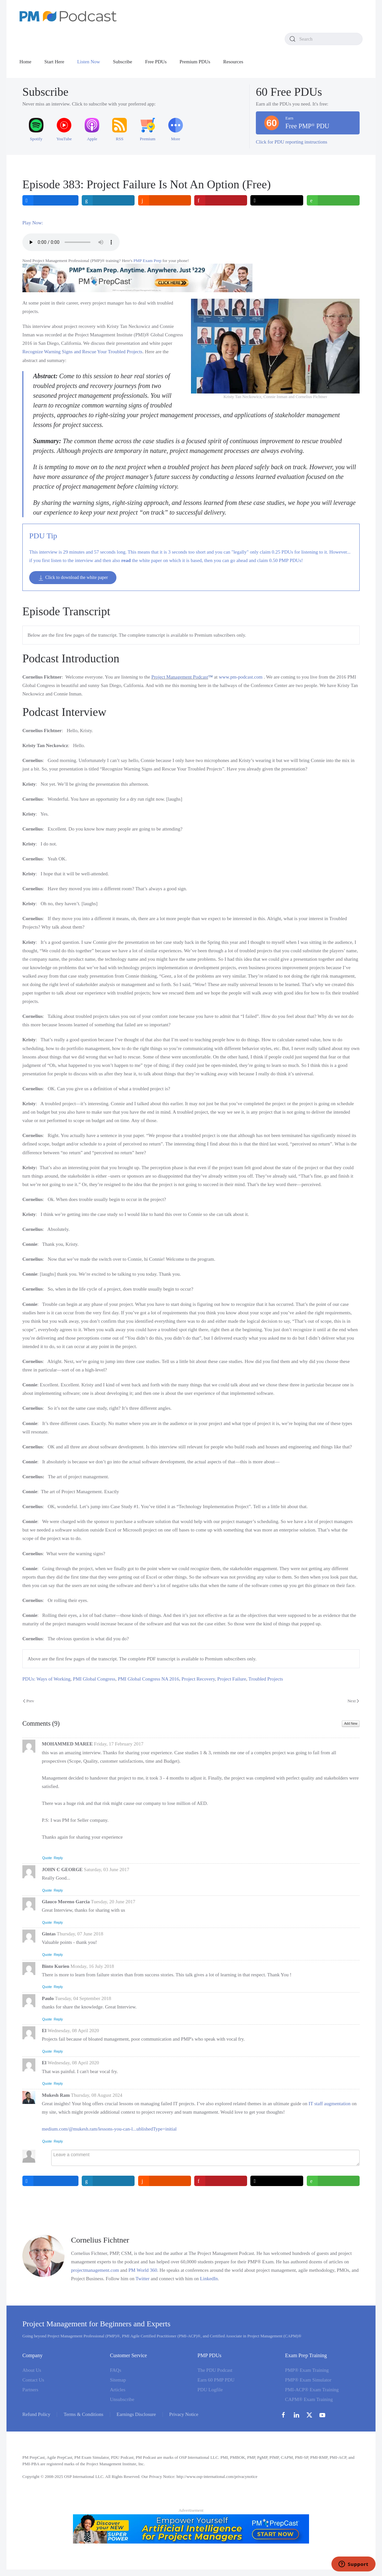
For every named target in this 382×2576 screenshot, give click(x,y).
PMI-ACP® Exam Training (312, 2389)
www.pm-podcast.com (241, 677)
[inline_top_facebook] (50, 200)
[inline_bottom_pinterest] (220, 2181)
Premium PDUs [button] (195, 61)
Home (25, 61)
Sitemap (118, 2379)
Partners (30, 2389)
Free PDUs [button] (156, 61)
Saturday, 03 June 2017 (106, 1869)
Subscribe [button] (122, 61)
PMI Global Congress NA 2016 (148, 1679)
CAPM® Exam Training (309, 2399)
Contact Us (33, 2379)
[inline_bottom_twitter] (277, 2181)
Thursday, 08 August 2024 (96, 2095)
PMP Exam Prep (147, 260)
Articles (117, 2389)
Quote (47, 1858)
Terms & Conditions (83, 2414)
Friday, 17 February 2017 (118, 1743)
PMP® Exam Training (307, 2370)
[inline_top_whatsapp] (333, 200)
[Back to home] (68, 16)
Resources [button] (233, 61)
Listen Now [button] (88, 61)
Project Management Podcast (179, 677)
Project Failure (231, 1679)
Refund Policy (36, 2414)
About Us (31, 2370)
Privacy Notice (183, 2414)
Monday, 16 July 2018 (92, 1966)
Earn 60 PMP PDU (215, 2379)
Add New (350, 1723)
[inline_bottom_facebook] (50, 2181)
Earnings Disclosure (136, 2414)
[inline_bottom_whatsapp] (333, 2181)
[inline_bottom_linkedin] (108, 2181)
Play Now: (32, 222)
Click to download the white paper (73, 578)
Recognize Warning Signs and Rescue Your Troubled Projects (82, 351)
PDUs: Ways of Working (46, 1679)
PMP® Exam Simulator (308, 2379)
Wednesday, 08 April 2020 (73, 2030)
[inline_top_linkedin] (108, 200)
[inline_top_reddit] (164, 200)
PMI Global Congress (94, 1679)
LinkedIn (209, 2278)
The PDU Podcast (215, 2370)
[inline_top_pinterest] (220, 200)
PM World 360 (142, 2270)
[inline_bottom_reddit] (164, 2181)
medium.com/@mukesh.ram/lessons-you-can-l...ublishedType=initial (109, 2129)
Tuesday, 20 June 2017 (113, 1901)
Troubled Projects (265, 1679)
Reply (58, 1858)
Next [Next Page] (353, 1700)
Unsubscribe (122, 2399)
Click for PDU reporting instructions (291, 141)
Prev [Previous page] (28, 1700)
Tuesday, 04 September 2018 (83, 1998)
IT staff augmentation (330, 2103)
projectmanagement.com (95, 2270)
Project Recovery (198, 1679)
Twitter (142, 2278)
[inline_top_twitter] (277, 200)
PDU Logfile (210, 2389)
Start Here (54, 61)
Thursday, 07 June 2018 (80, 1933)
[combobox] (324, 39)
